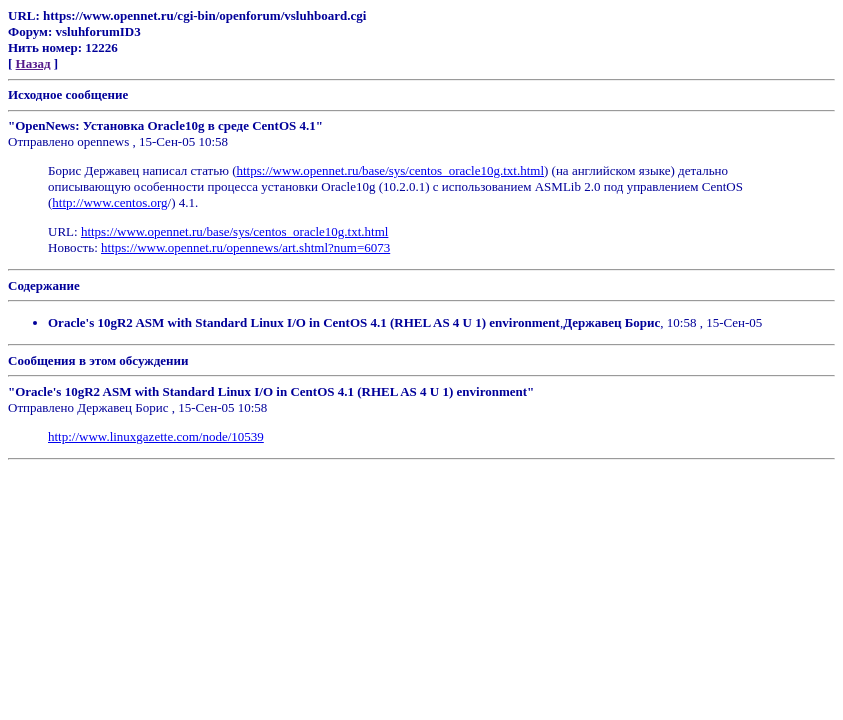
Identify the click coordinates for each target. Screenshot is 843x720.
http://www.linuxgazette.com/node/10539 (156, 436)
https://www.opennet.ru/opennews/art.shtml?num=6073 (245, 247)
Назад (33, 63)
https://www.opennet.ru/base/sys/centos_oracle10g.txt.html (391, 170)
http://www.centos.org (109, 202)
